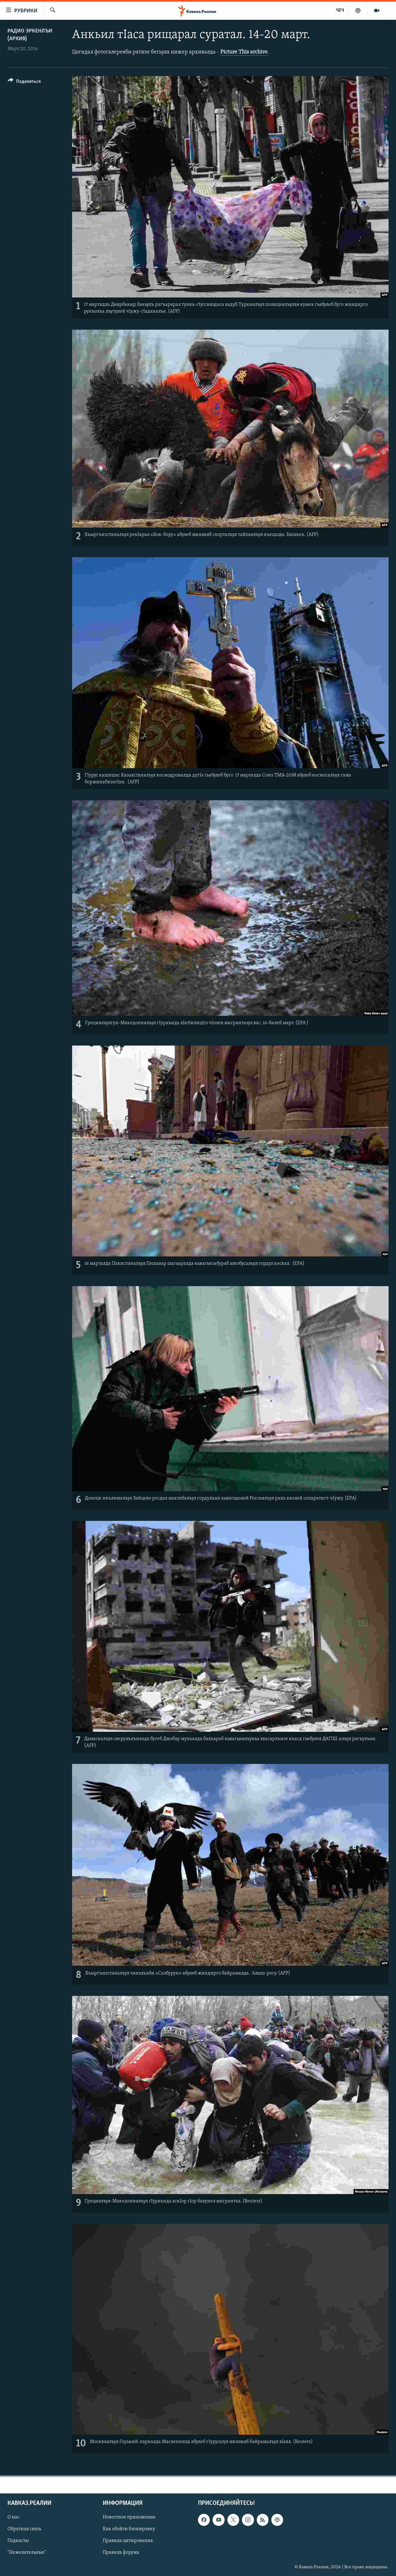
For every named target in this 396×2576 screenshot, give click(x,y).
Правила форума (121, 2552)
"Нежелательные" (26, 2552)
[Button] (24, 82)
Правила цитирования (128, 2540)
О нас (13, 2517)
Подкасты (18, 2540)
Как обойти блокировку (129, 2529)
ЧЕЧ (340, 10)
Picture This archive (244, 52)
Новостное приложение (129, 2517)
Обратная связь (24, 2529)
